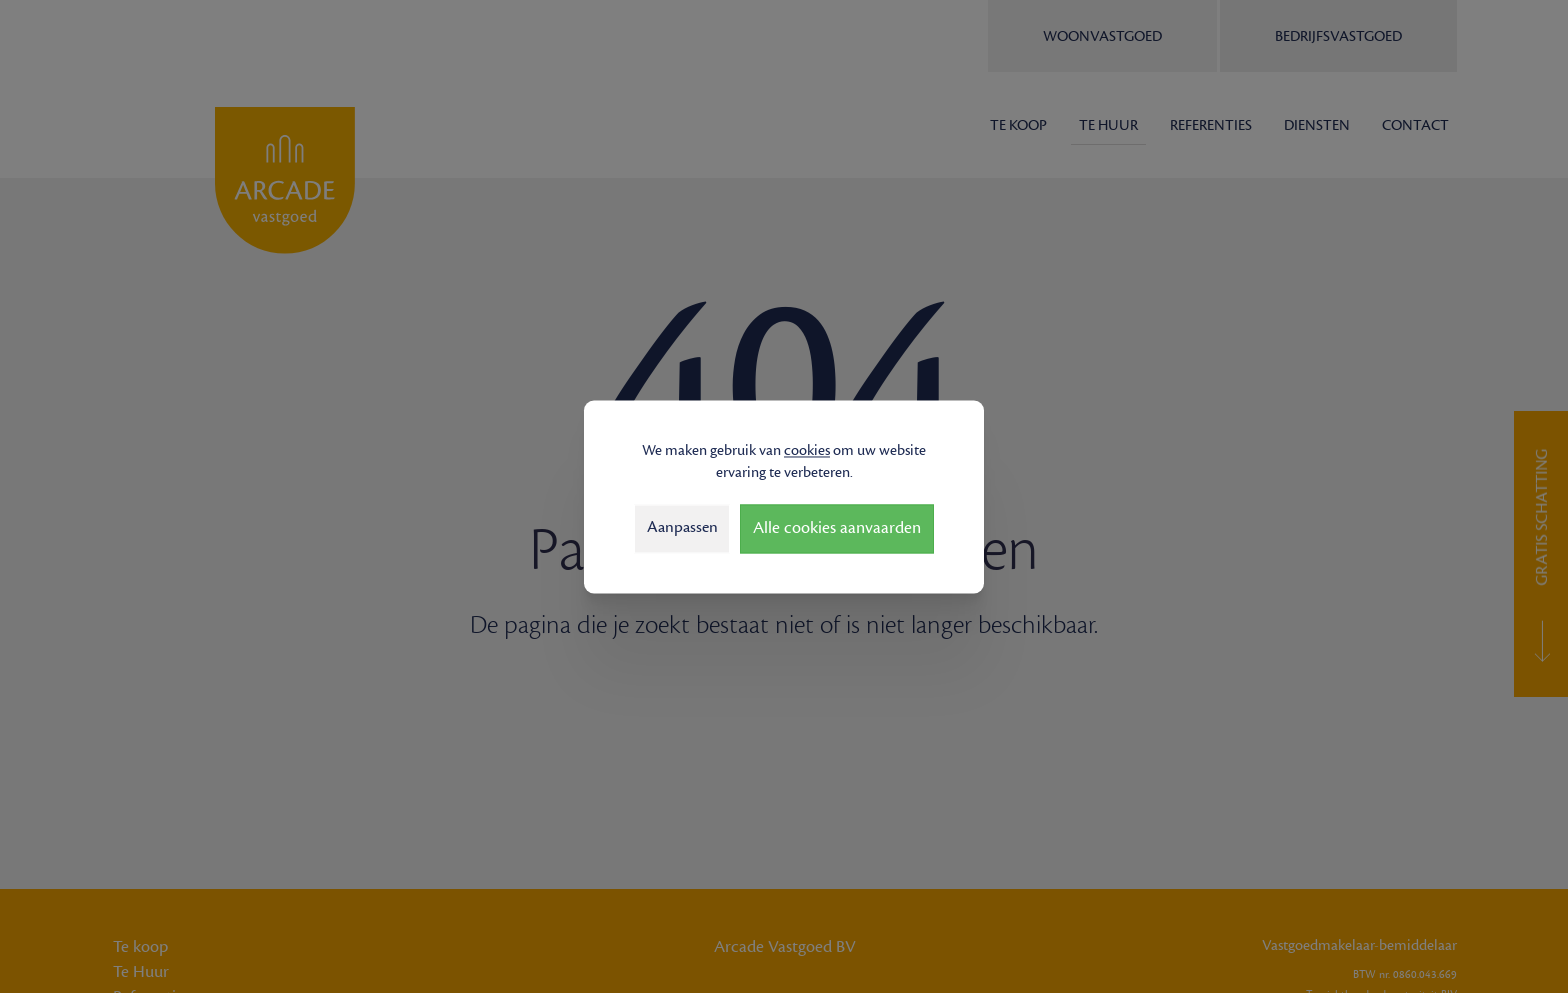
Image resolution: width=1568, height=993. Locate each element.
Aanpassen (682, 528)
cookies (807, 450)
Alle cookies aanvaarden (837, 528)
